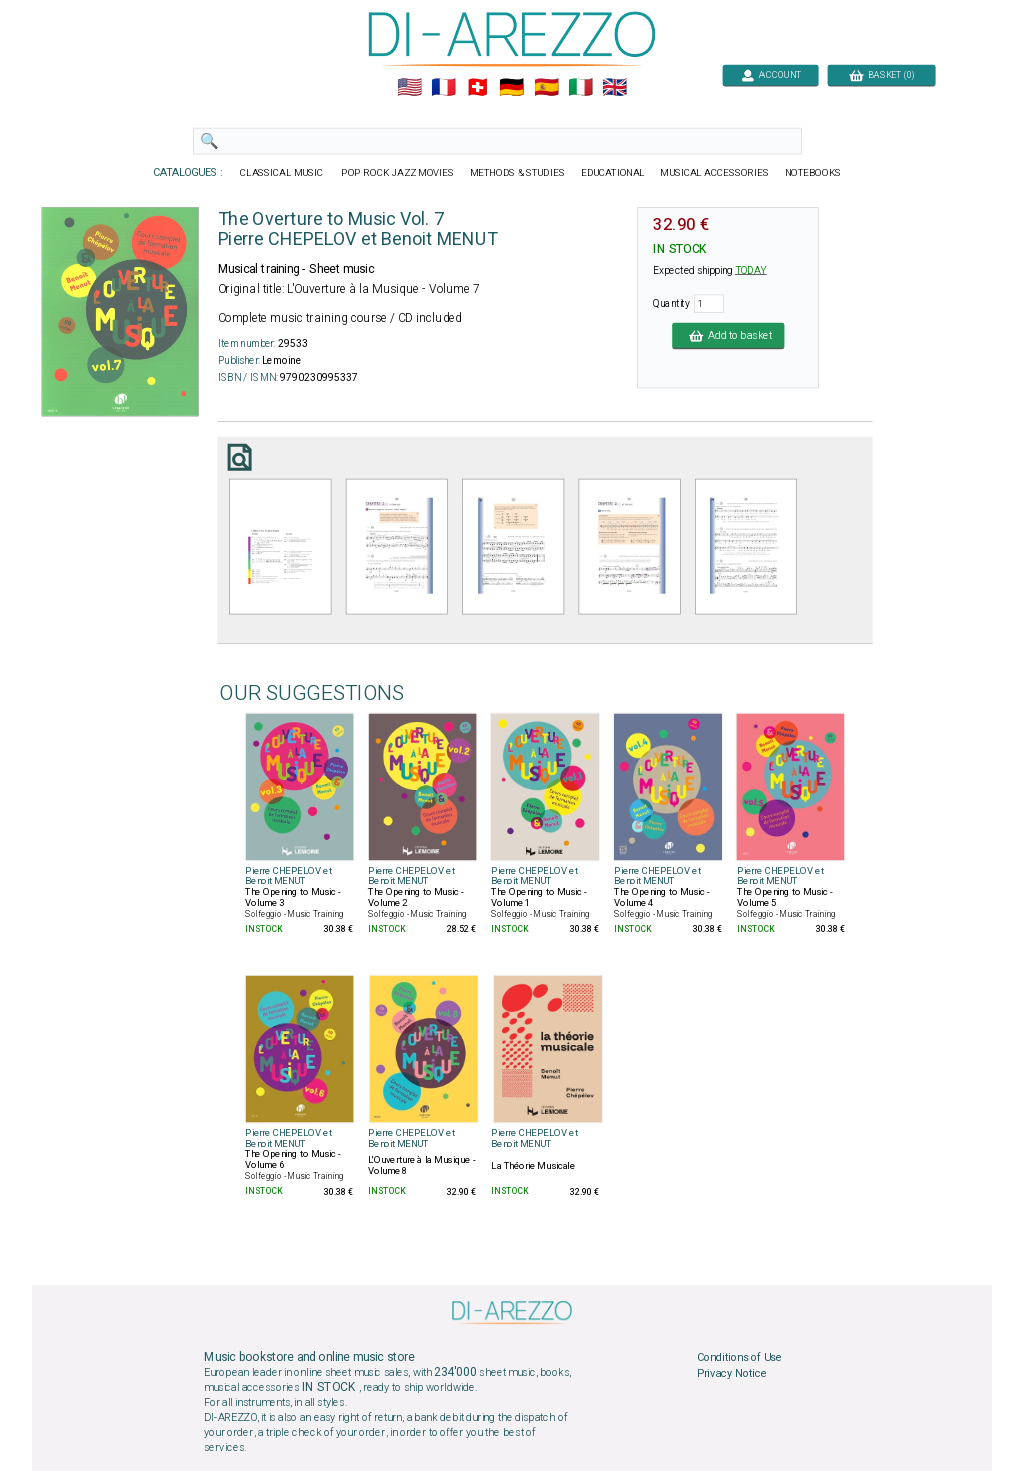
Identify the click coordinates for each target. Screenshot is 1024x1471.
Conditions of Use (739, 1358)
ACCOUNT (770, 74)
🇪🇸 (546, 88)
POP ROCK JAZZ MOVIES (397, 173)
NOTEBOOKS (813, 173)
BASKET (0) (881, 74)
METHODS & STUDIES (517, 173)
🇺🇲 (409, 88)
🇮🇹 (580, 88)
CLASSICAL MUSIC (282, 173)
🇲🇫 (443, 88)
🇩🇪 (511, 88)
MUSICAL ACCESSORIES (715, 173)
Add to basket (728, 335)
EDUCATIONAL (613, 173)
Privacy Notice (732, 1374)
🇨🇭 (477, 88)
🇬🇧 (614, 88)
